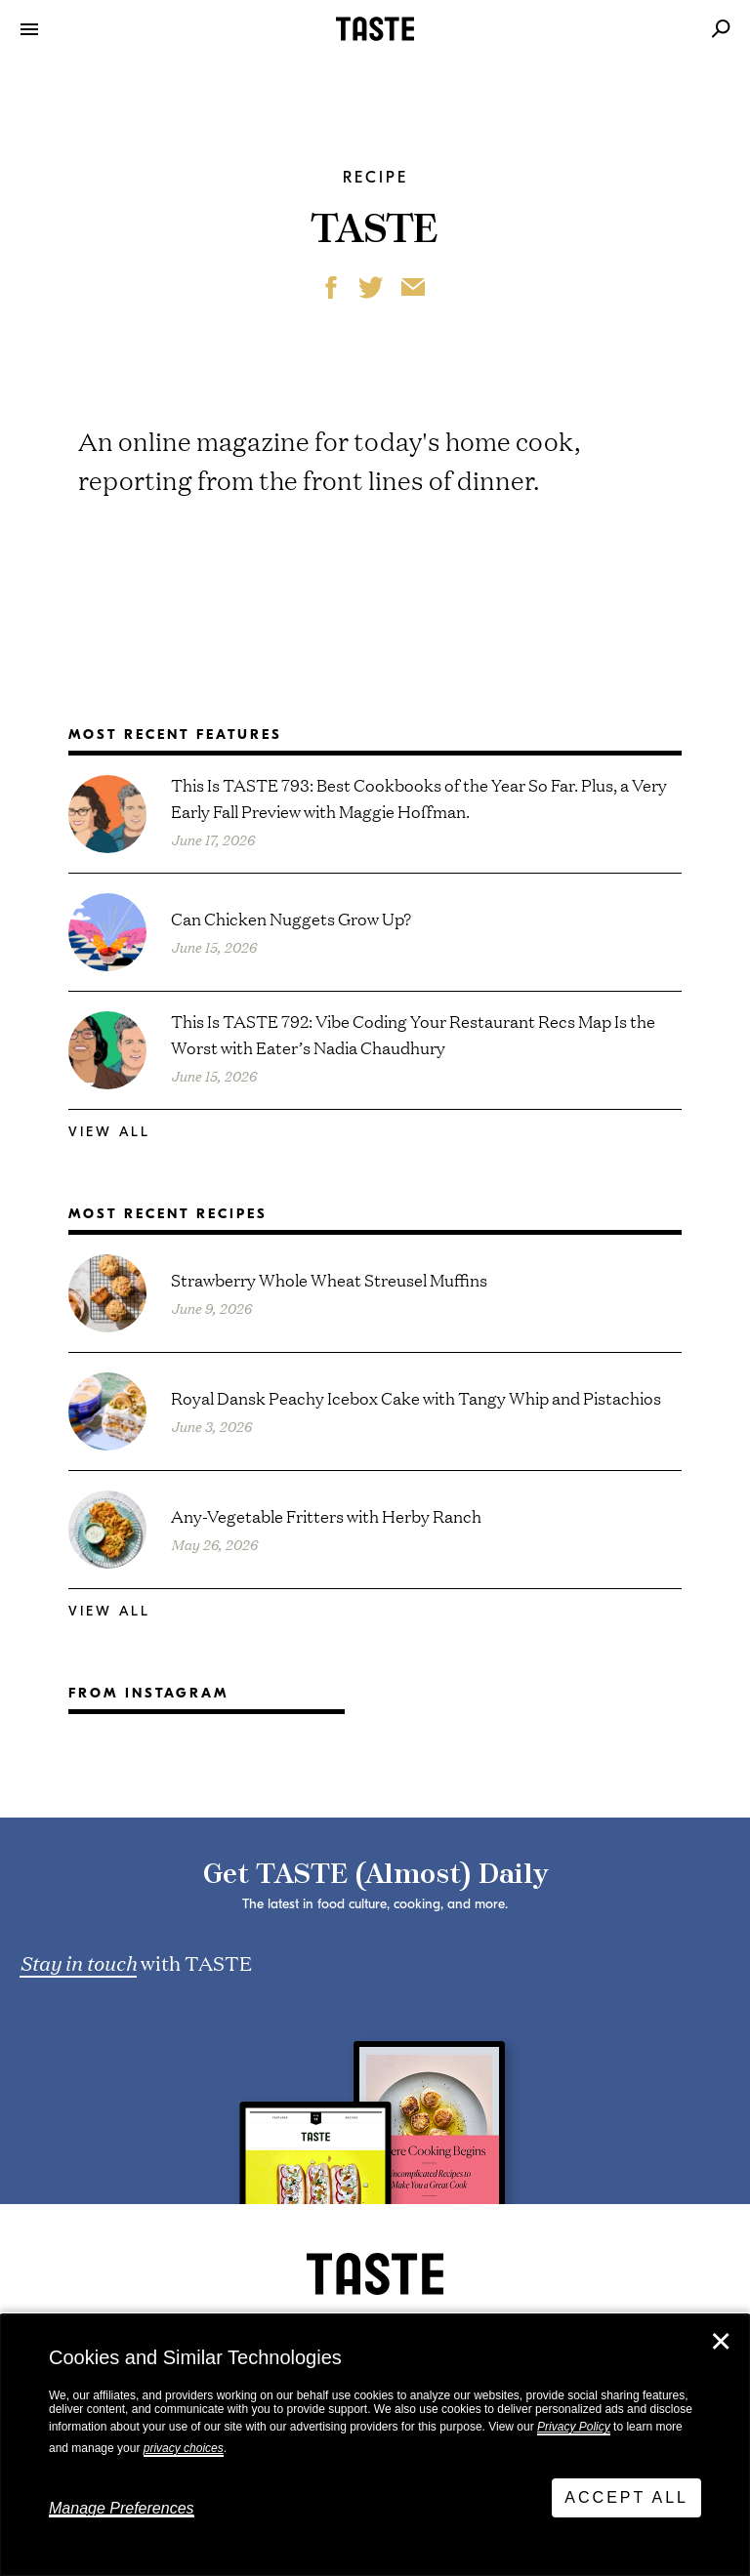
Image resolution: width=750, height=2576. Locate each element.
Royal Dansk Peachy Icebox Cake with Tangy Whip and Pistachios (416, 1397)
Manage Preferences (121, 2508)
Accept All (626, 2497)
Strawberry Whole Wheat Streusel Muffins (329, 1279)
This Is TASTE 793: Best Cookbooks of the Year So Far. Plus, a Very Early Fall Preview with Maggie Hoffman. (419, 797)
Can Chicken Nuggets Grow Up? (291, 918)
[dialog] (375, 2445)
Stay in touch (78, 1962)
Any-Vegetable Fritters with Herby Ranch (326, 1515)
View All (109, 1132)
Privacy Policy (573, 2426)
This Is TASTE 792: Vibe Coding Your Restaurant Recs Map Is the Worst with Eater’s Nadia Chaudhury (413, 1033)
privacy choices (184, 2448)
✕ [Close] (720, 2341)
